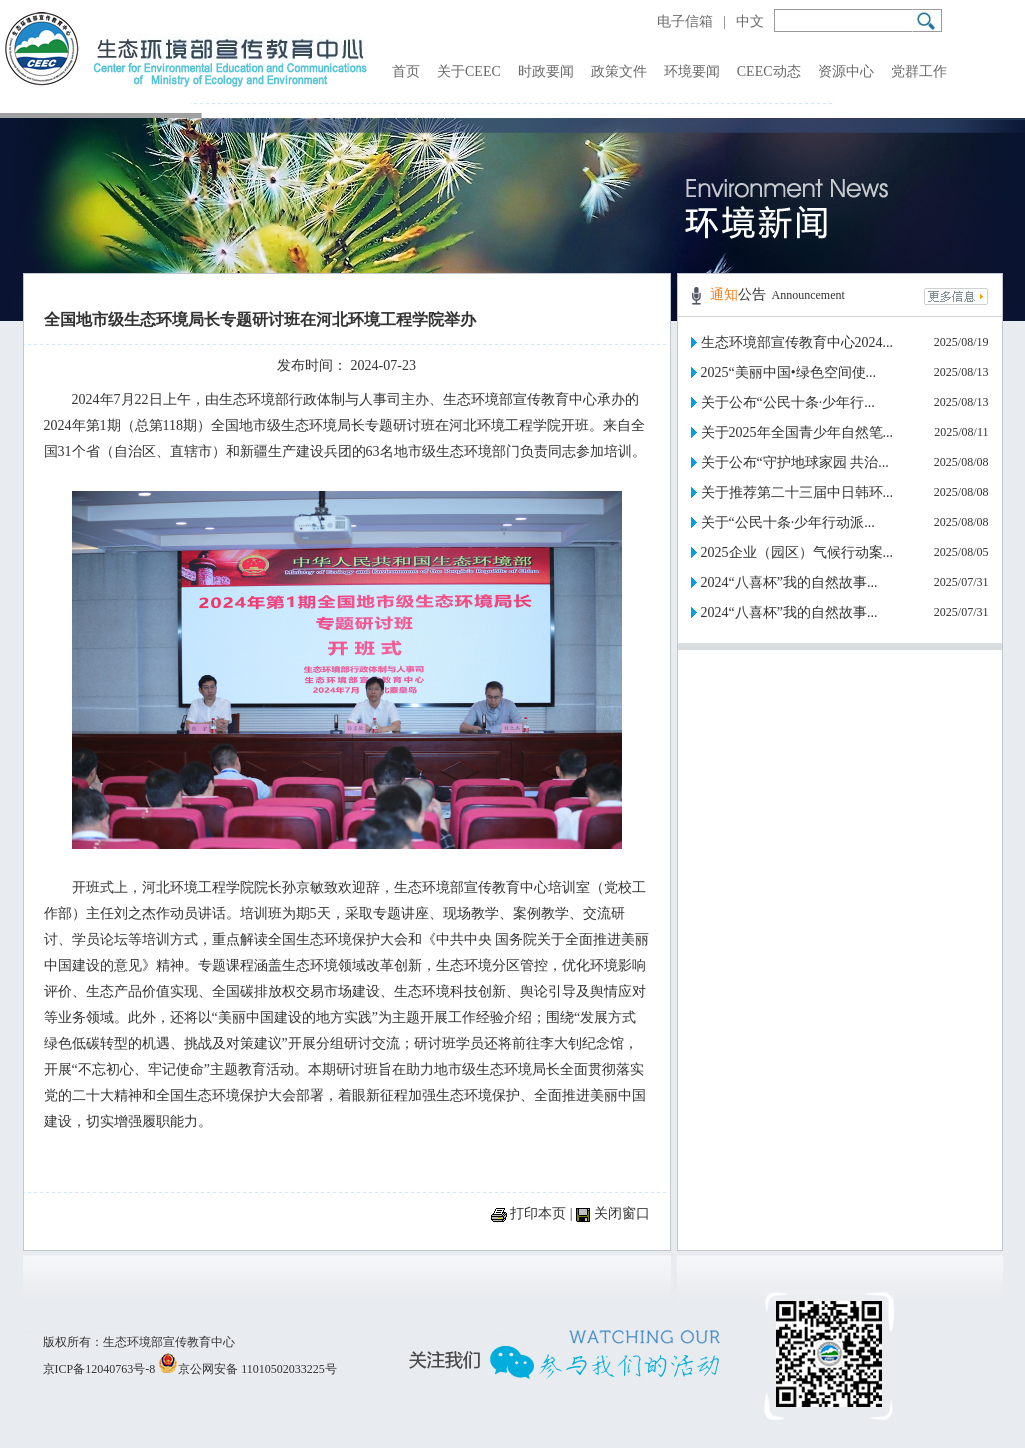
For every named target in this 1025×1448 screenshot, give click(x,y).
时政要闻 (546, 71)
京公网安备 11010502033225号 (247, 1369)
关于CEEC (469, 71)
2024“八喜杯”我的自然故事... (789, 582)
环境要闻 (692, 71)
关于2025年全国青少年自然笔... (797, 432)
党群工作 (919, 71)
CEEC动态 (769, 71)
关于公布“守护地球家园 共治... (795, 462)
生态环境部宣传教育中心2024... (797, 342)
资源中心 (846, 71)
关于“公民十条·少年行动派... (788, 522)
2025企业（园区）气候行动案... (797, 552)
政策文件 (619, 71)
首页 (406, 71)
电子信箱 (685, 21)
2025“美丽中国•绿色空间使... (789, 372)
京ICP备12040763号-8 (99, 1369)
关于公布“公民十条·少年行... (788, 402)
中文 (750, 21)
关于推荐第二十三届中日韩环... (797, 492)
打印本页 (538, 1213)
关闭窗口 (622, 1213)
